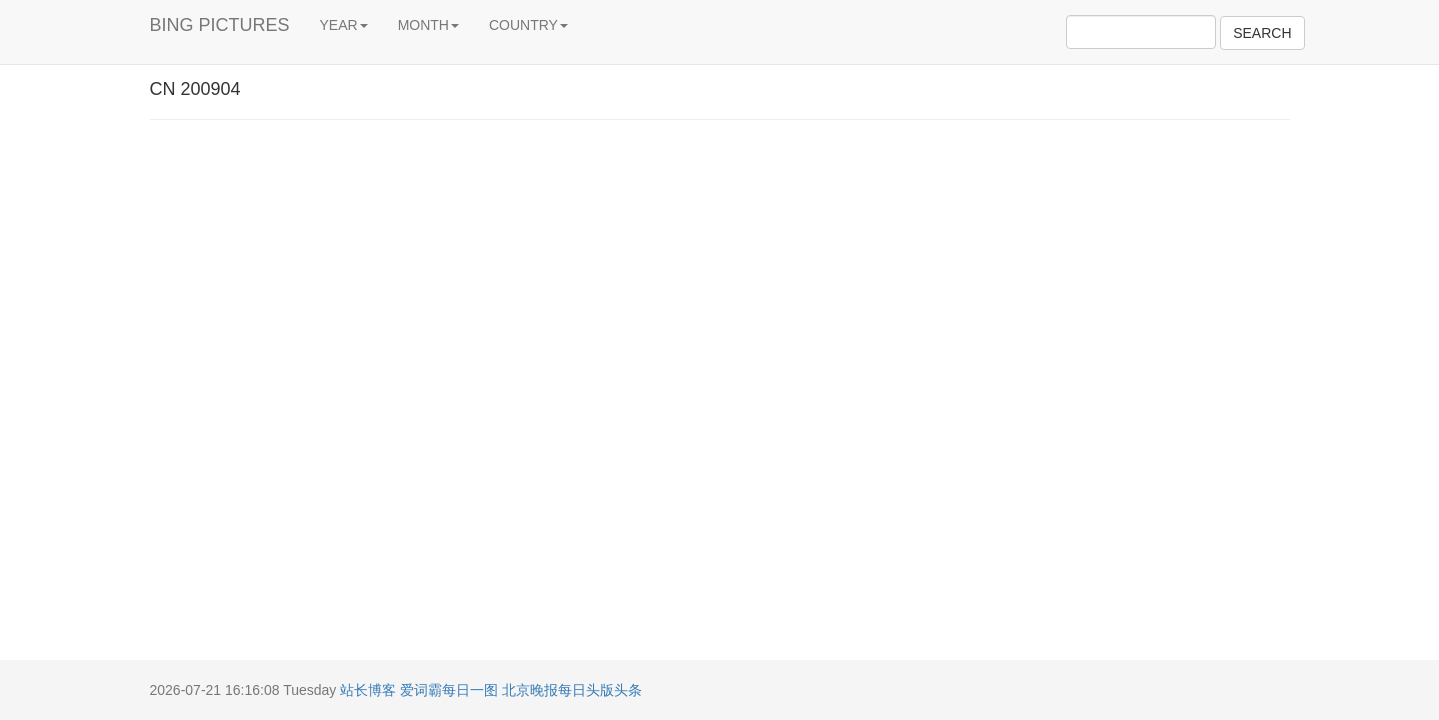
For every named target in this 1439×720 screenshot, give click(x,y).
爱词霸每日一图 (449, 690)
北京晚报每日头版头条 (572, 690)
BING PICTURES (220, 25)
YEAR (344, 25)
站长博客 (368, 690)
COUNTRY (528, 25)
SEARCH (1262, 33)
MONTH (428, 25)
